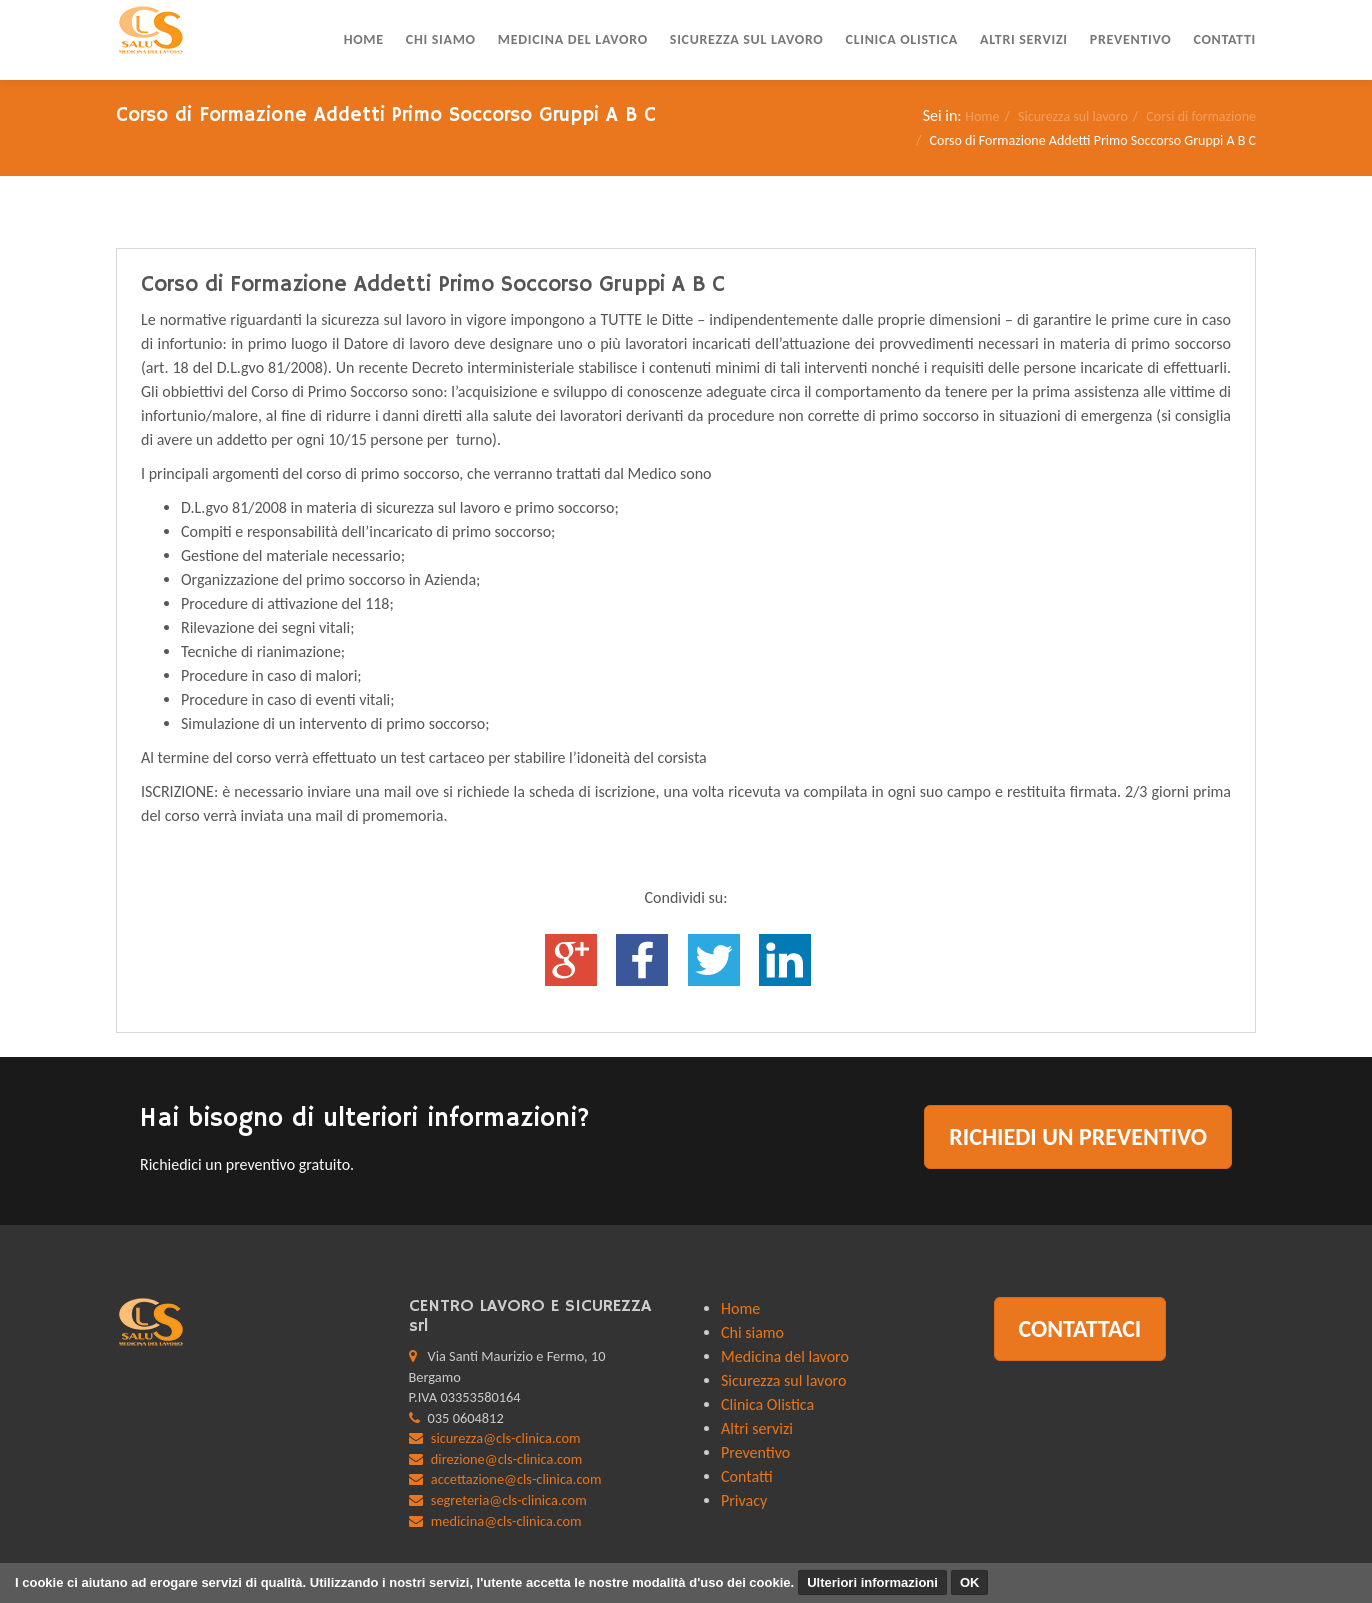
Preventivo (1131, 39)
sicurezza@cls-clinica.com (506, 1438)
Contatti (1224, 39)
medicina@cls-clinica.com (506, 1521)
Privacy (744, 1500)
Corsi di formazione (1201, 116)
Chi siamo (441, 39)
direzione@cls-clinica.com (506, 1459)
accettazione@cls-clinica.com (516, 1479)
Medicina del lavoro (573, 39)
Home (364, 39)
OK (970, 1582)
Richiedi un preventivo (1078, 1136)
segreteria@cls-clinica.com (509, 1500)
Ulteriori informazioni (872, 1582)
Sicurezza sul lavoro (747, 39)
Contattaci (1080, 1328)
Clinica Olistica (902, 39)
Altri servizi (1024, 39)
